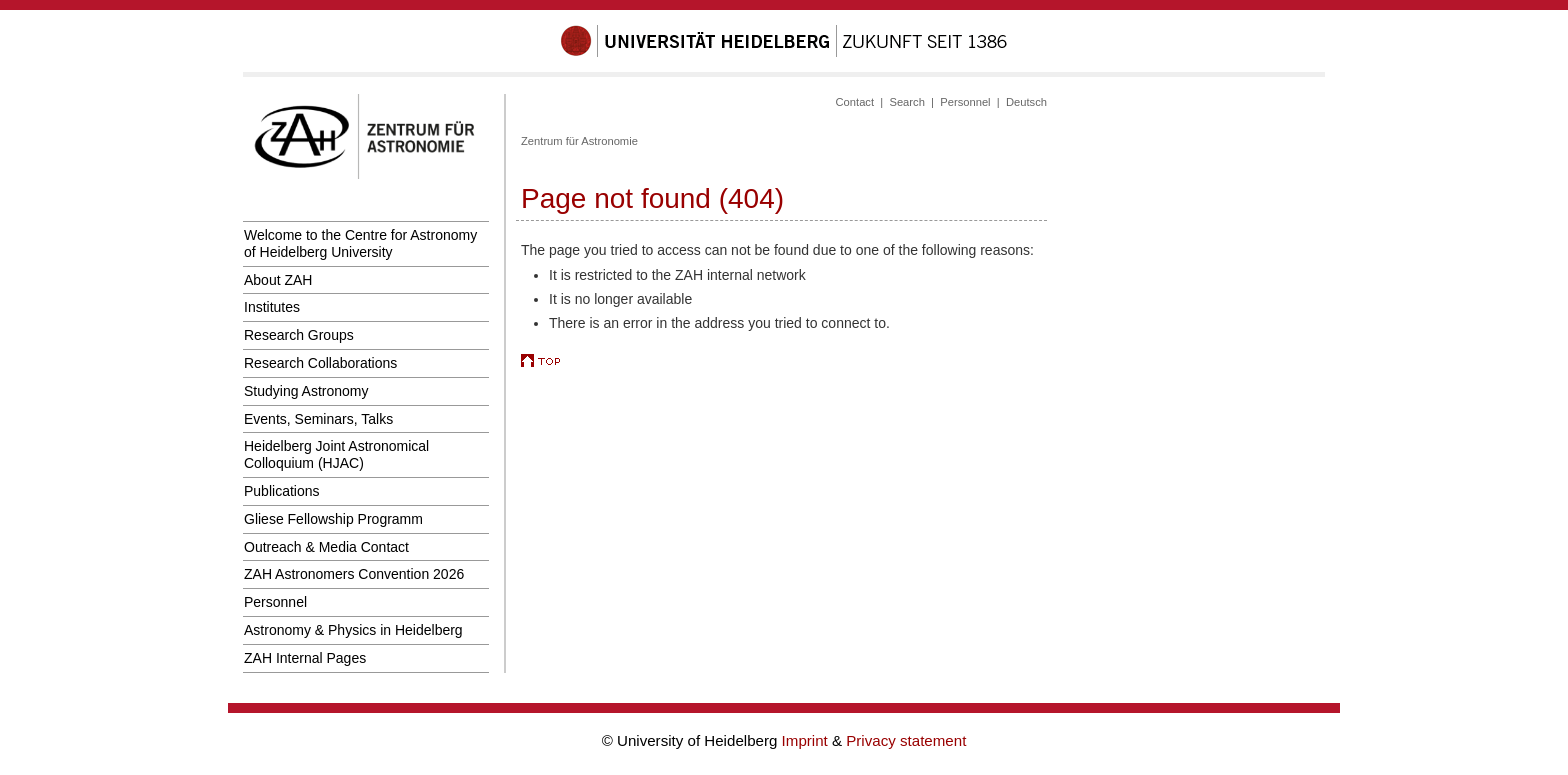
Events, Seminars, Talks (318, 419)
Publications (282, 491)
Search (906, 102)
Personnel (275, 602)
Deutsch (1026, 102)
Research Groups (299, 335)
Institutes (272, 307)
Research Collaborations (320, 363)
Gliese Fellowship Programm (333, 519)
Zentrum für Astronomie (579, 141)
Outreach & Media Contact (326, 547)
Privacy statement (906, 740)
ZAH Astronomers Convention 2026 (354, 574)
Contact (855, 102)
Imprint (807, 740)
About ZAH (278, 280)
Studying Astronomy (306, 391)
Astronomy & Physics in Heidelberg (353, 630)
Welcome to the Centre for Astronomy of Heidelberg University (360, 243)
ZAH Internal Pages (305, 658)
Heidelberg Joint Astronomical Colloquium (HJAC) (336, 454)
